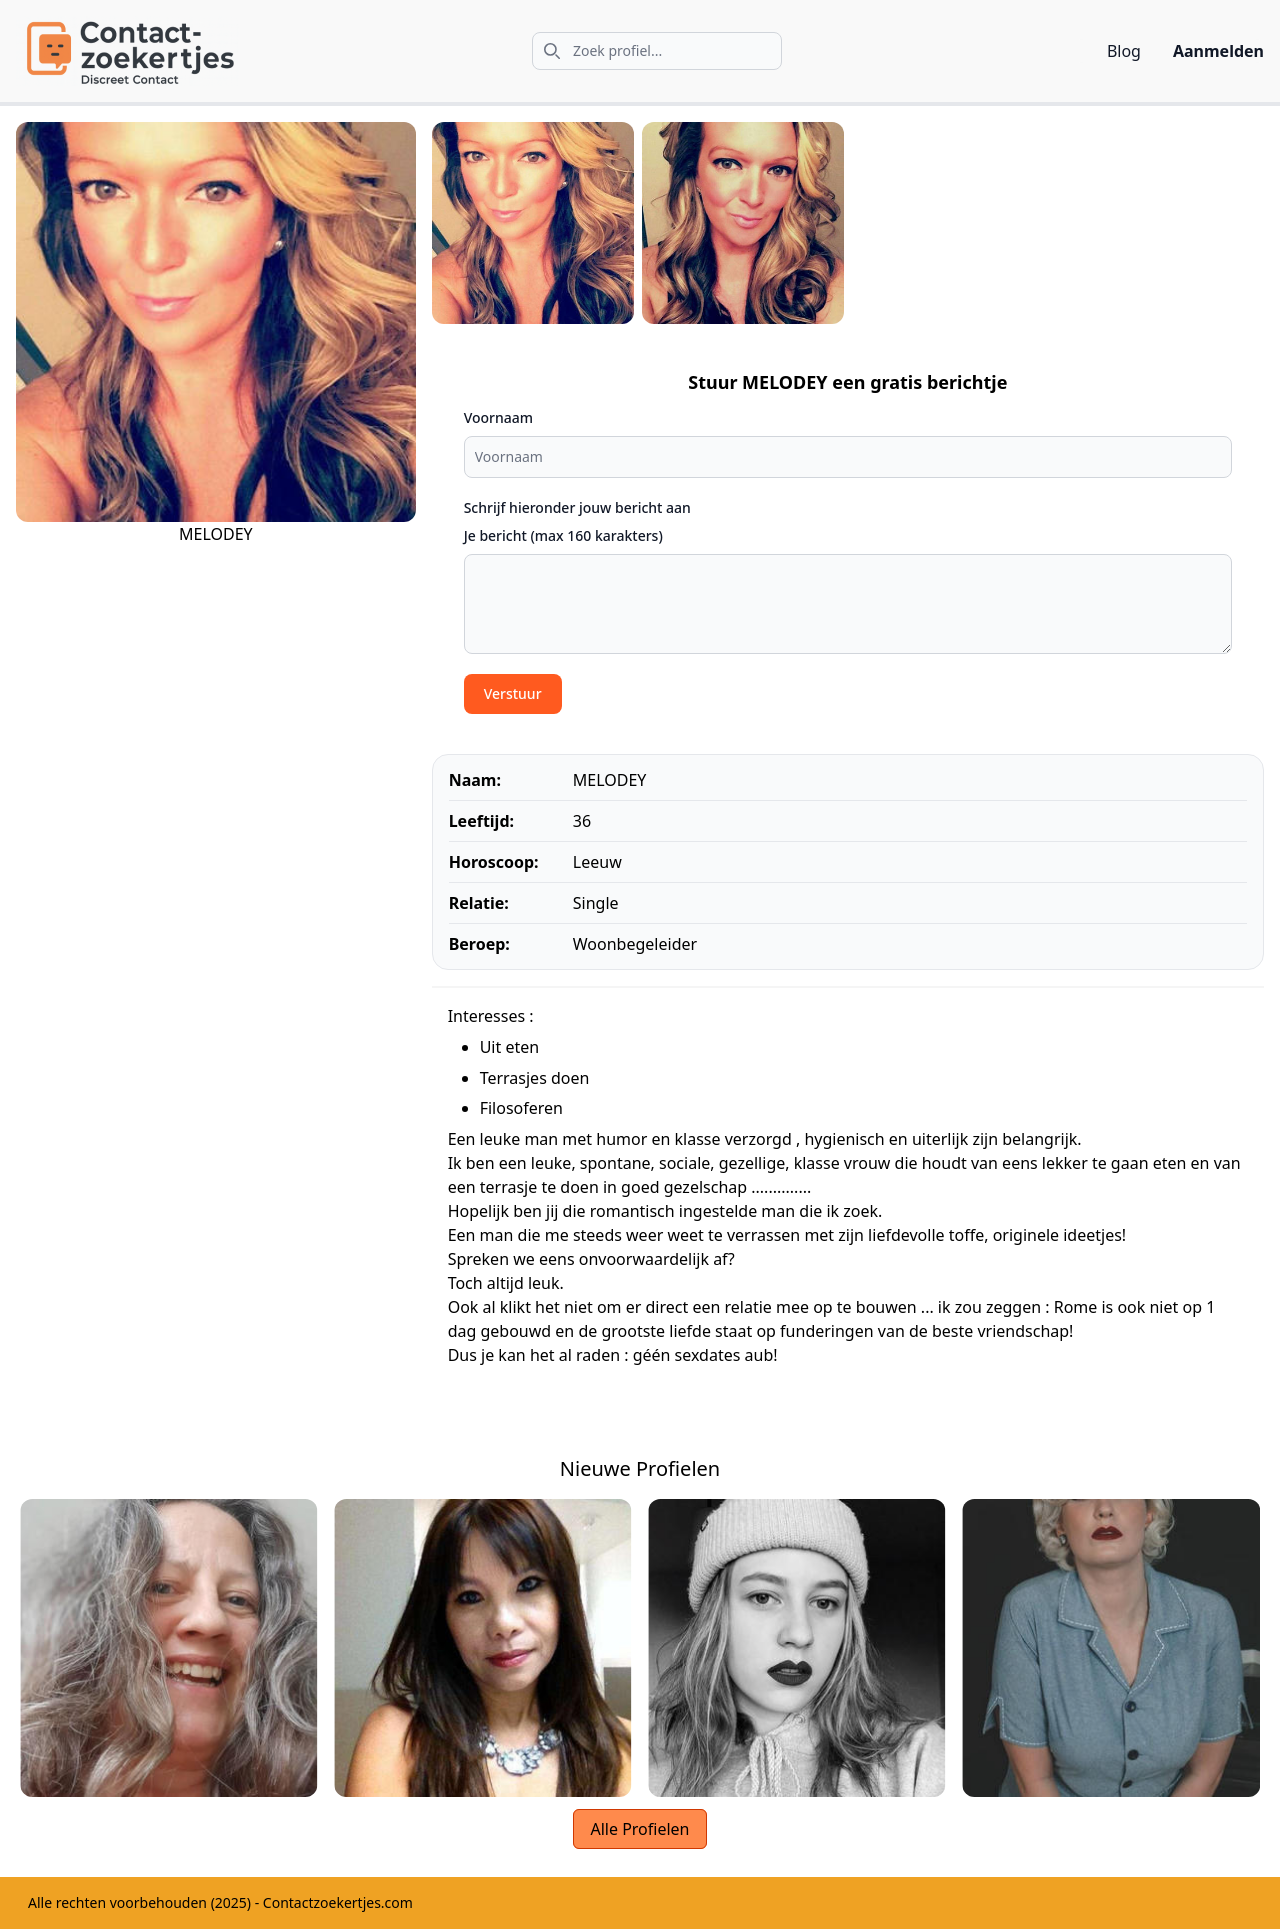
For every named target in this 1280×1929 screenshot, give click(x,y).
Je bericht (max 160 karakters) (563, 535)
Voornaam (498, 417)
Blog (1124, 51)
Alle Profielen (639, 1829)
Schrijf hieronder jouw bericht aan (577, 507)
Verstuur (513, 693)
